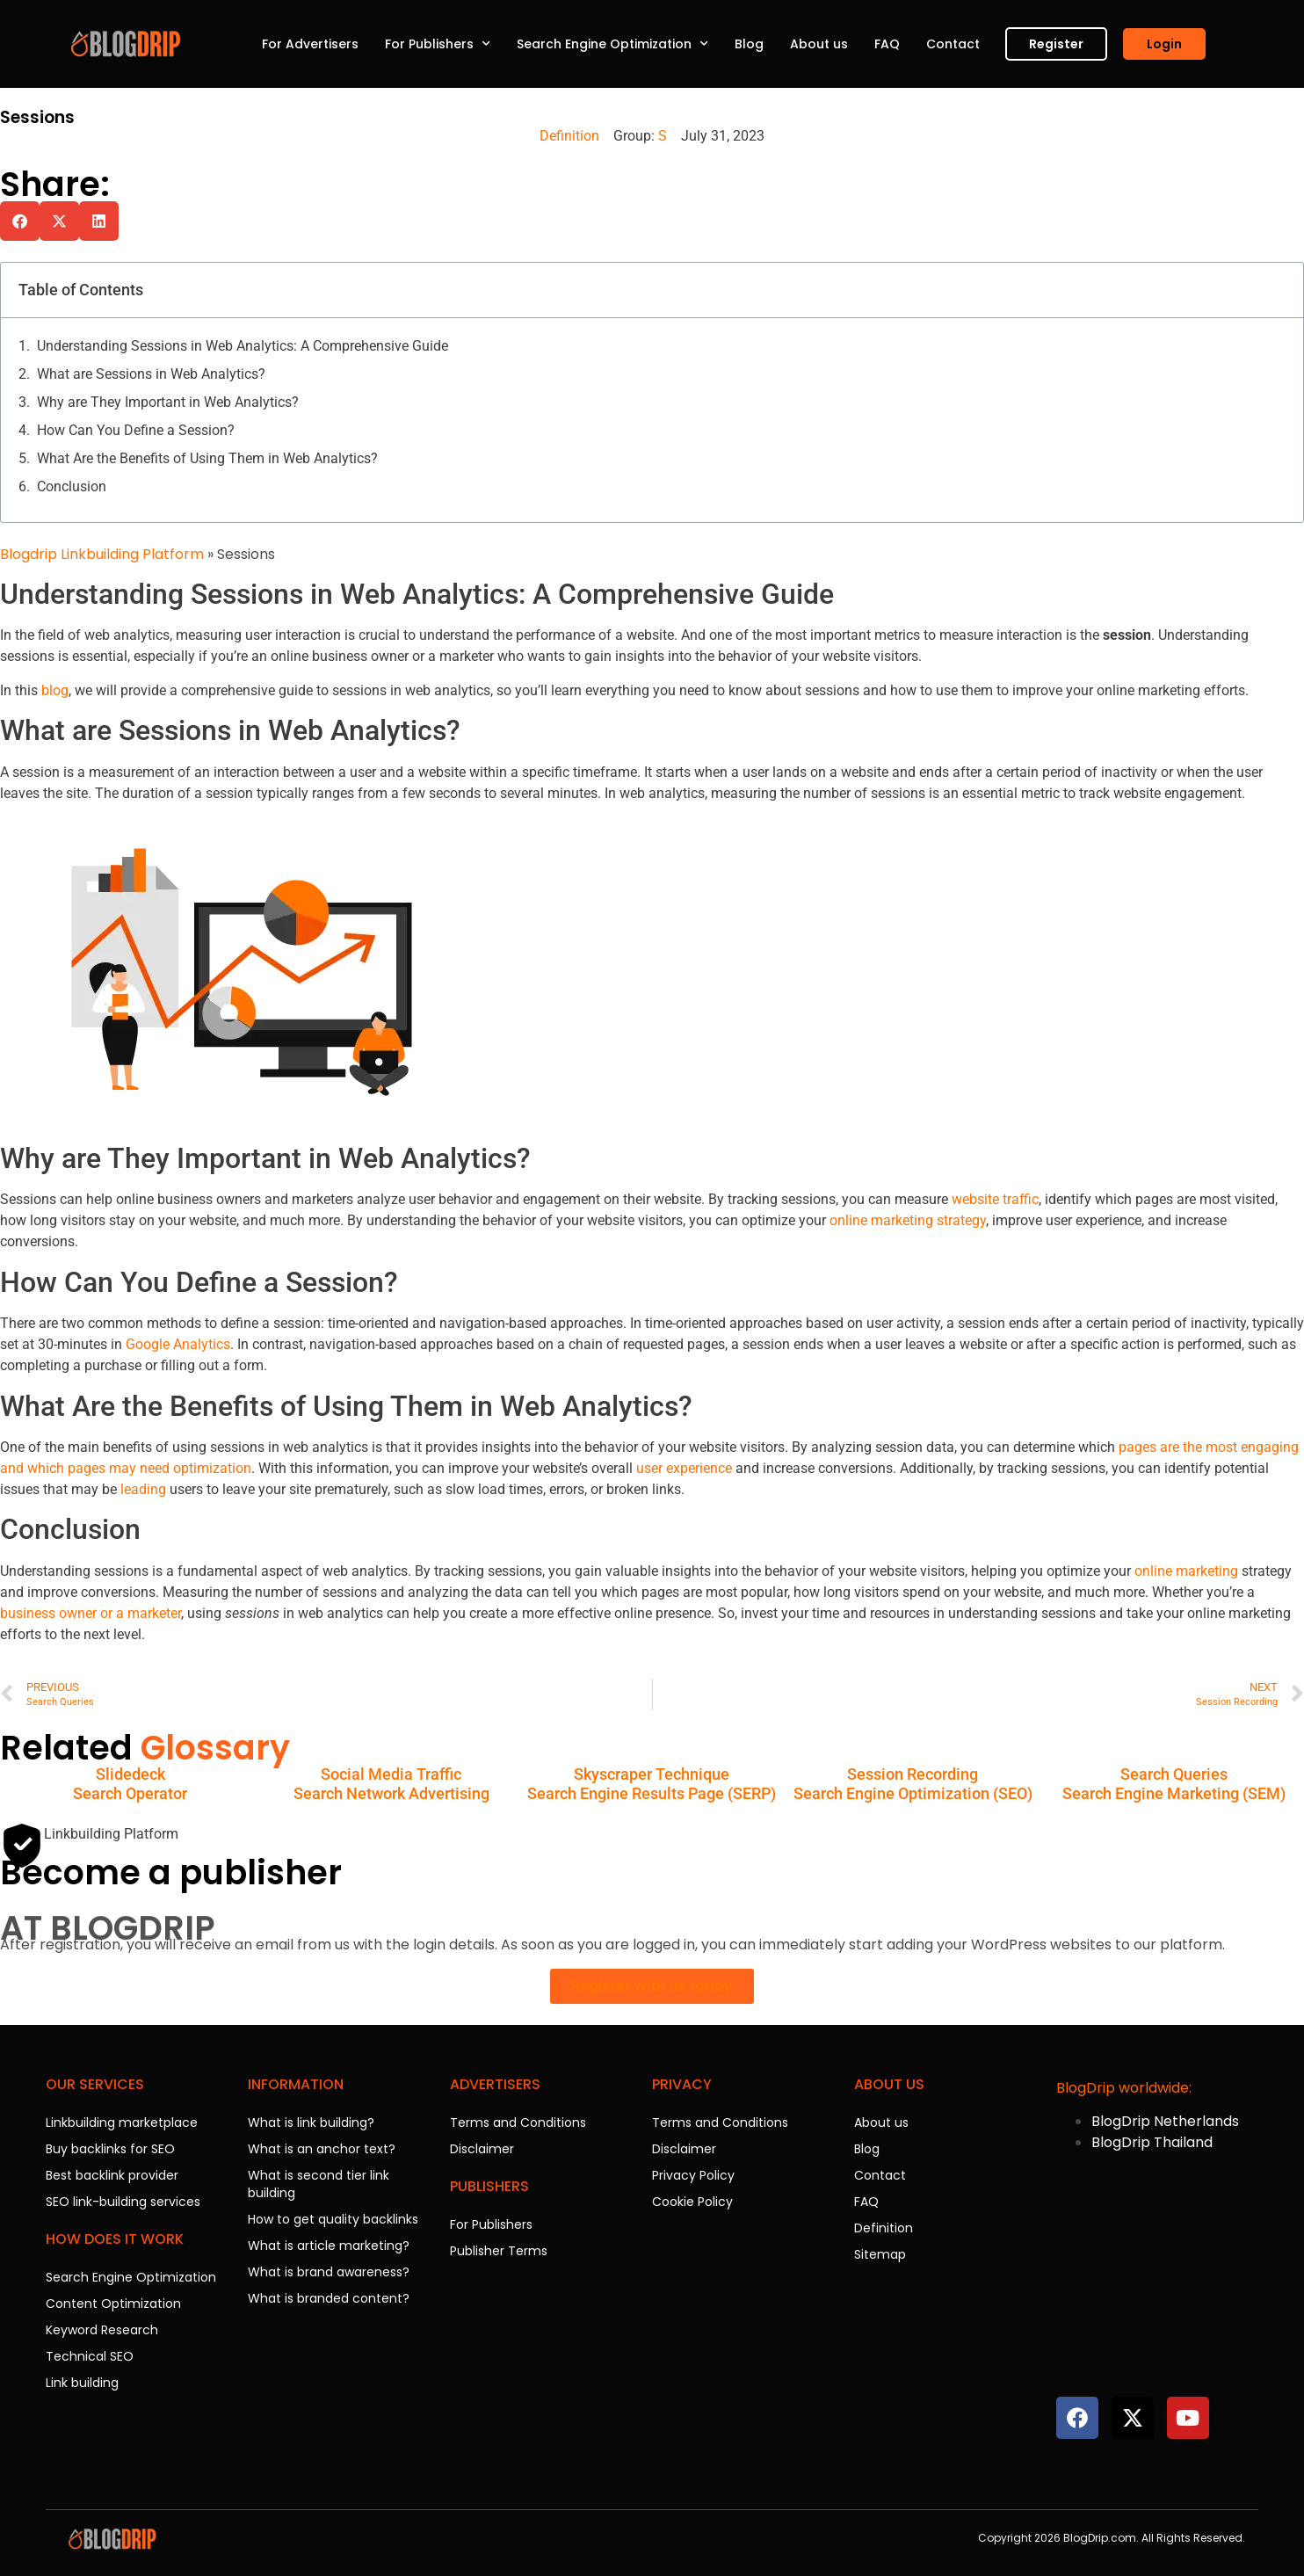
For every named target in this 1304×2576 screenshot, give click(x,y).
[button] (20, 221)
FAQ (887, 44)
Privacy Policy (693, 2175)
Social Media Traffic (391, 1774)
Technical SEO (90, 2356)
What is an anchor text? (321, 2149)
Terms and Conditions (518, 2122)
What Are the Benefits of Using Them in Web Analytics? (207, 458)
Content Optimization (113, 2303)
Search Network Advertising (391, 1793)
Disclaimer (482, 2149)
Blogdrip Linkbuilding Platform (102, 554)
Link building (82, 2382)
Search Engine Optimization (612, 44)
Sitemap (880, 2254)
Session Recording (912, 1774)
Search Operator (130, 1793)
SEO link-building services (123, 2201)
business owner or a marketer (90, 1613)
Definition (569, 135)
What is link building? (311, 2122)
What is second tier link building (318, 2184)
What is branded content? (328, 2298)
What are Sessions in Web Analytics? (151, 374)
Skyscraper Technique (651, 1774)
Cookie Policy (692, 2201)
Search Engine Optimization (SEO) (912, 1793)
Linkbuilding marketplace (122, 2122)
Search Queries (1174, 1774)
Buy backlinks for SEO (110, 2149)
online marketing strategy (907, 1220)
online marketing (1186, 1571)
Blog (749, 44)
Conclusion (71, 486)
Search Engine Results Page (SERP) (651, 1793)
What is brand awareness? (328, 2272)
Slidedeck (130, 1774)
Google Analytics (178, 1344)
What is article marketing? (328, 2245)
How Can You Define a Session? (136, 430)
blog (55, 690)
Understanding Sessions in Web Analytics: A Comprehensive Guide (242, 345)
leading (143, 1489)
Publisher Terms (498, 2251)
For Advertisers (310, 44)
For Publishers (437, 44)
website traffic (995, 1199)
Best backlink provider (112, 2175)
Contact (953, 44)
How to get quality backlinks (333, 2219)
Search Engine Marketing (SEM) (1174, 1793)
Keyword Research (102, 2330)
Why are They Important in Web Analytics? (168, 402)
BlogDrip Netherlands (1165, 2121)
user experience (684, 1468)
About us (819, 44)
